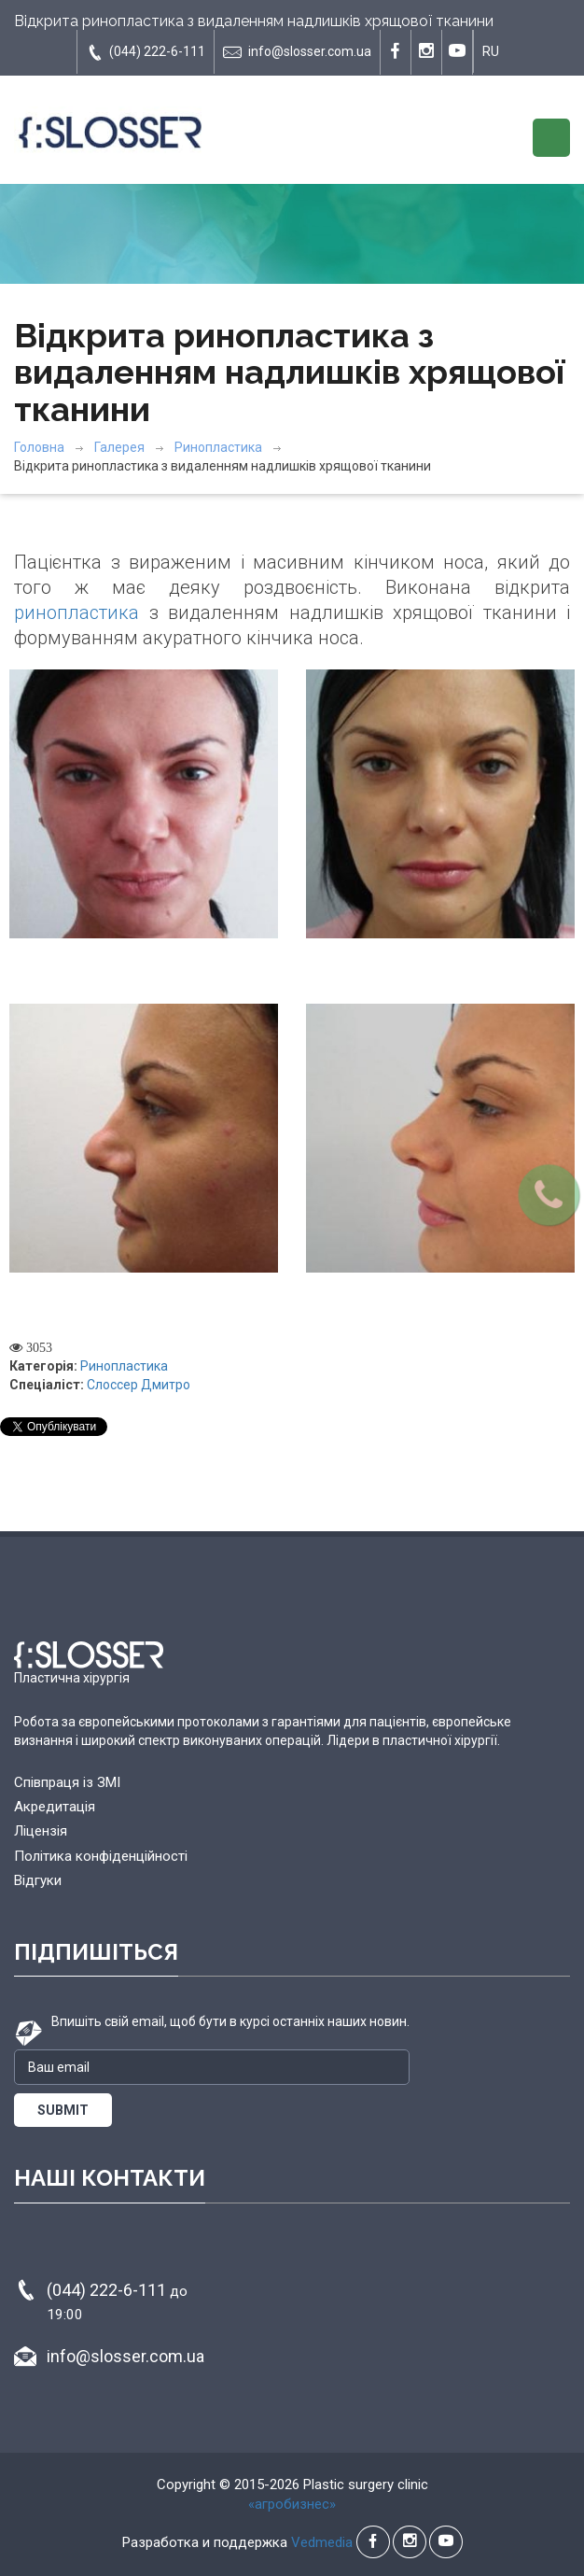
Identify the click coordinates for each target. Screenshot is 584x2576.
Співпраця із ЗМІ (67, 1782)
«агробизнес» (292, 2504)
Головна (39, 447)
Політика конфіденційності (101, 1856)
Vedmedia (322, 2542)
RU (490, 51)
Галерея (119, 447)
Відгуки (38, 1880)
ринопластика (76, 612)
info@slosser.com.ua (297, 52)
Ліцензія (40, 1831)
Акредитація (54, 1806)
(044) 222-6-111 (145, 52)
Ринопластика (218, 447)
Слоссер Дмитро (138, 1384)
